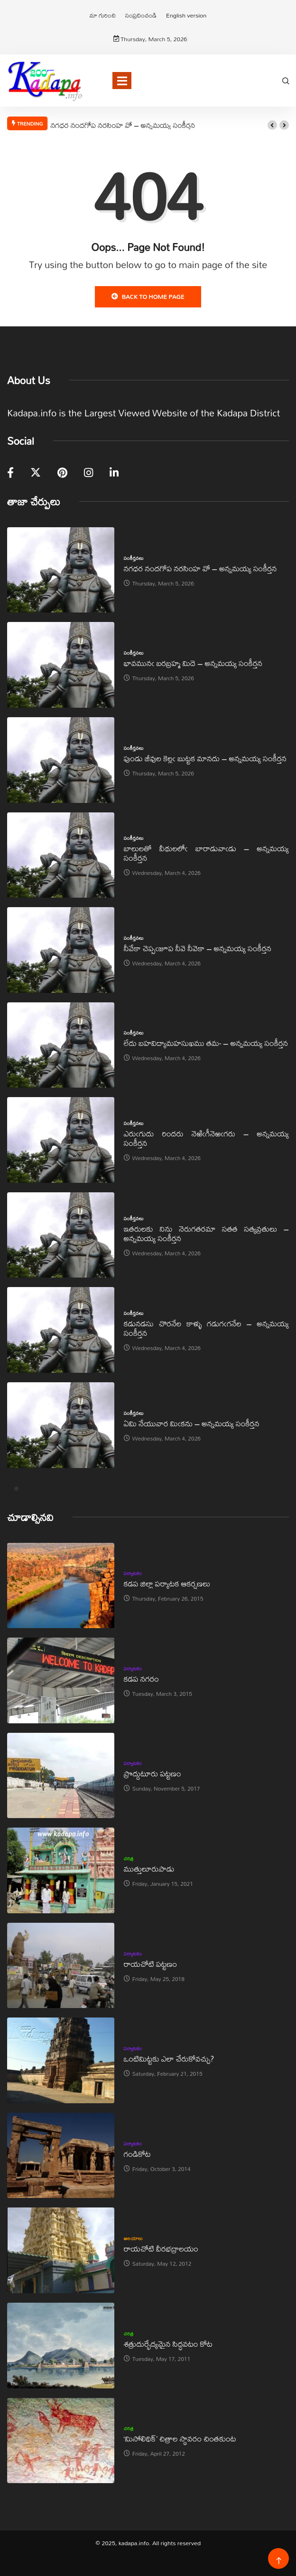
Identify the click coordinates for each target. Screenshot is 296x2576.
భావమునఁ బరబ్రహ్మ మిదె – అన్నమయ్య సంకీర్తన (193, 663)
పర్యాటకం (133, 1573)
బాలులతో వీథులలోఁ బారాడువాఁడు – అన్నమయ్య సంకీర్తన (206, 852)
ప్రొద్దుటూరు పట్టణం (152, 1773)
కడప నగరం (141, 1678)
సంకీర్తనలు (134, 558)
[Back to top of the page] (278, 2561)
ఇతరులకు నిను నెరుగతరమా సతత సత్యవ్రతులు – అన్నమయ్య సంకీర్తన (206, 1233)
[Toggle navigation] (122, 80)
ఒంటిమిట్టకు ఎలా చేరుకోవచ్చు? (169, 2058)
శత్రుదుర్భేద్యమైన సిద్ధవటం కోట (168, 2343)
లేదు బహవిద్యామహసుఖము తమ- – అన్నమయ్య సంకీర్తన (206, 1043)
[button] (272, 125)
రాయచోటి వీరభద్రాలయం (161, 2248)
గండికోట (137, 2154)
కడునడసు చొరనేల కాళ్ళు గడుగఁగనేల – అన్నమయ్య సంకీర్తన (206, 1328)
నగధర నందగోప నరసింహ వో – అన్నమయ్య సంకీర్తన (122, 125)
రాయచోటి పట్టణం (150, 1964)
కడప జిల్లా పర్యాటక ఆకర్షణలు (167, 1583)
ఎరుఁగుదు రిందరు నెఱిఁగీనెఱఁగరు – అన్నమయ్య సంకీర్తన (206, 1138)
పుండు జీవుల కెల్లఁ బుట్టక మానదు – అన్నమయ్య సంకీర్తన (205, 758)
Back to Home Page (147, 296)
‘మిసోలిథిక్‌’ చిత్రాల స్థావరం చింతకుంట (180, 2438)
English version (186, 15)
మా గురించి (103, 15)
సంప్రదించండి (141, 15)
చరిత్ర (129, 1858)
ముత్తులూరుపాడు (149, 1868)
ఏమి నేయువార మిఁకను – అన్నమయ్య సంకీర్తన (191, 1423)
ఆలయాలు (133, 2238)
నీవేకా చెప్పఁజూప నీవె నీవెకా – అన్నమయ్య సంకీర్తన (197, 948)
